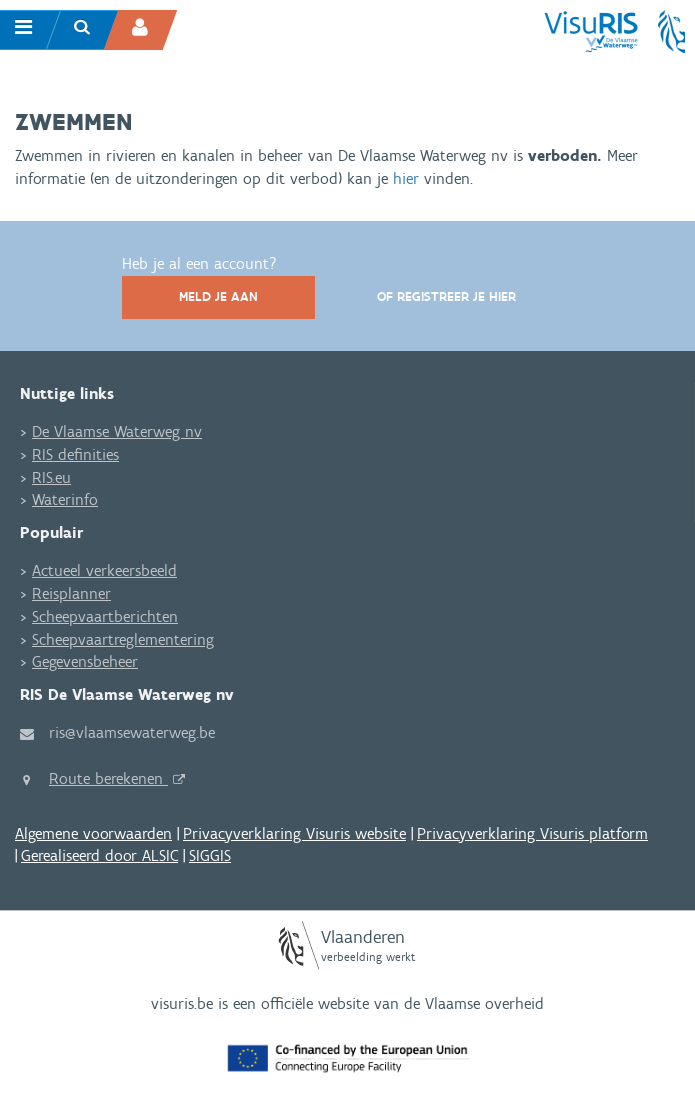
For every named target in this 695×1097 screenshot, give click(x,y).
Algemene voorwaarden (93, 833)
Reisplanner (71, 593)
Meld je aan (218, 296)
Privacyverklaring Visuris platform (532, 833)
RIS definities (75, 454)
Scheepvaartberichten (105, 616)
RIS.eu (51, 477)
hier (408, 178)
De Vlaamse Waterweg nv (117, 431)
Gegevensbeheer (85, 661)
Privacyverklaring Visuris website (294, 833)
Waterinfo (65, 499)
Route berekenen (108, 778)
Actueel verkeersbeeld (104, 570)
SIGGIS (210, 855)
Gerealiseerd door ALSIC (99, 855)
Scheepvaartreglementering (123, 639)
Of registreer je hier (446, 296)
